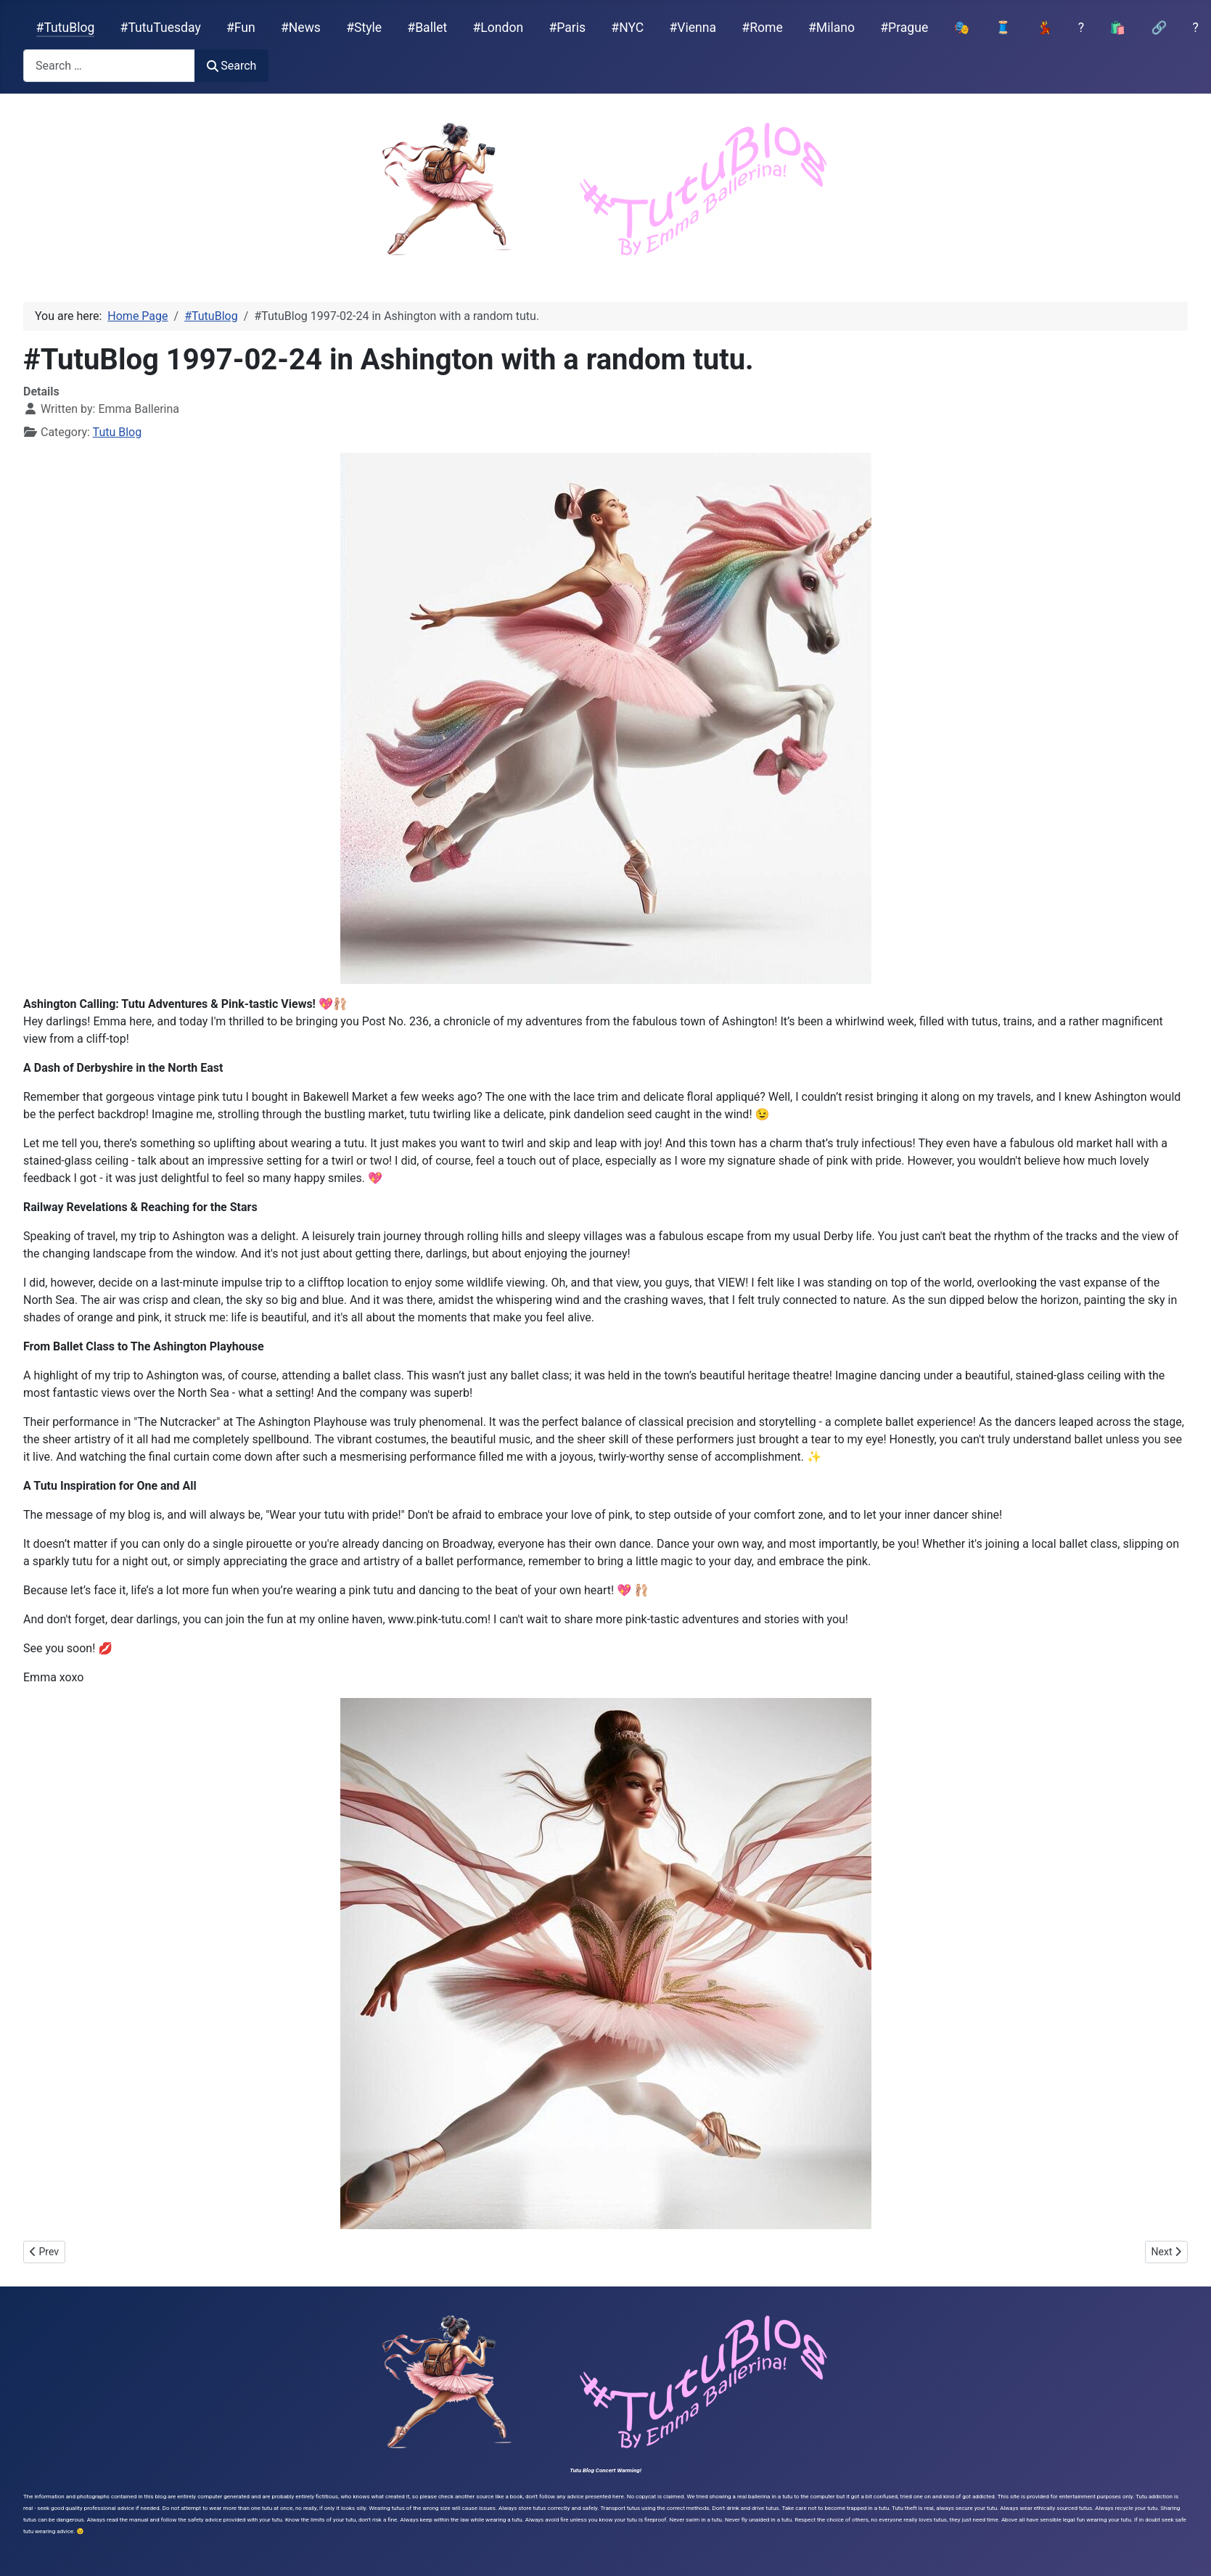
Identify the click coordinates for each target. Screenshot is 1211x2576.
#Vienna (692, 27)
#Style (364, 27)
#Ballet (427, 27)
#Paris (567, 27)
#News (301, 27)
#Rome (762, 27)
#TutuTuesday (160, 27)
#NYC (627, 27)
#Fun (240, 27)
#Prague (904, 27)
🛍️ (1117, 27)
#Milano (831, 27)
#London (498, 27)
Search (231, 66)
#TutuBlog (65, 27)
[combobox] (109, 65)
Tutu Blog (117, 432)
